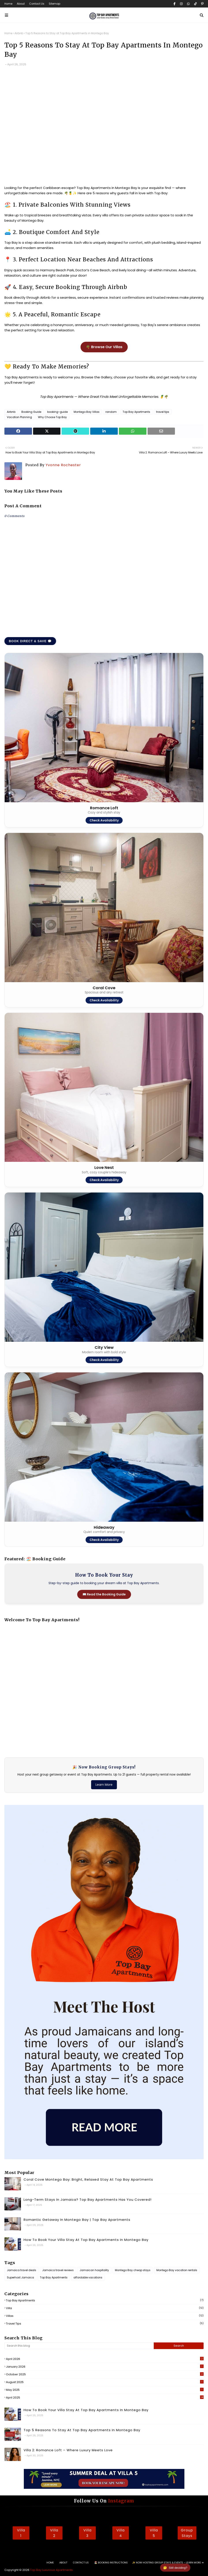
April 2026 (105, 2359)
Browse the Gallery (96, 377)
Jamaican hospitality (94, 2270)
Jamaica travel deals (21, 2270)
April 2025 (105, 2397)
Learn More (104, 1784)
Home (8, 4)
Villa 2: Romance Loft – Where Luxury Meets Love (68, 2450)
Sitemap (54, 4)
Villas (105, 2316)
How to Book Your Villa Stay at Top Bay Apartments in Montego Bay (86, 2239)
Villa (105, 2308)
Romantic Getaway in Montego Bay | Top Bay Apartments (77, 2219)
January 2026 (105, 2367)
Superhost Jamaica (20, 2277)
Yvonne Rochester (63, 465)
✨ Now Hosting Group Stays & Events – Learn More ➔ (168, 2562)
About (21, 4)
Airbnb (19, 33)
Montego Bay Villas (86, 412)
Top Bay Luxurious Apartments (51, 2570)
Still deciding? (175, 2567)
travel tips (162, 412)
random (111, 412)
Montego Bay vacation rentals (176, 2270)
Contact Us (36, 4)
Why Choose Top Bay (52, 417)
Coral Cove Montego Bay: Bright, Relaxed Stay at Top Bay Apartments (88, 2179)
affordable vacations (87, 2277)
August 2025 (105, 2382)
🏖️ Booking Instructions (111, 2562)
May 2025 (105, 2390)
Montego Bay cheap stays (132, 2270)
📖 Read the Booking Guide (104, 1594)
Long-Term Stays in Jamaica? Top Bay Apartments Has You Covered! (88, 2199)
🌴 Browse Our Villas (104, 346)
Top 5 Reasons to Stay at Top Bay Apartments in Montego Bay (82, 2430)
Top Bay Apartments (136, 412)
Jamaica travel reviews (58, 2270)
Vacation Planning (19, 417)
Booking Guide (31, 412)
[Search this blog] (79, 2345)
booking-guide (57, 412)
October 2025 (105, 2374)
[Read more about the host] (104, 2158)
